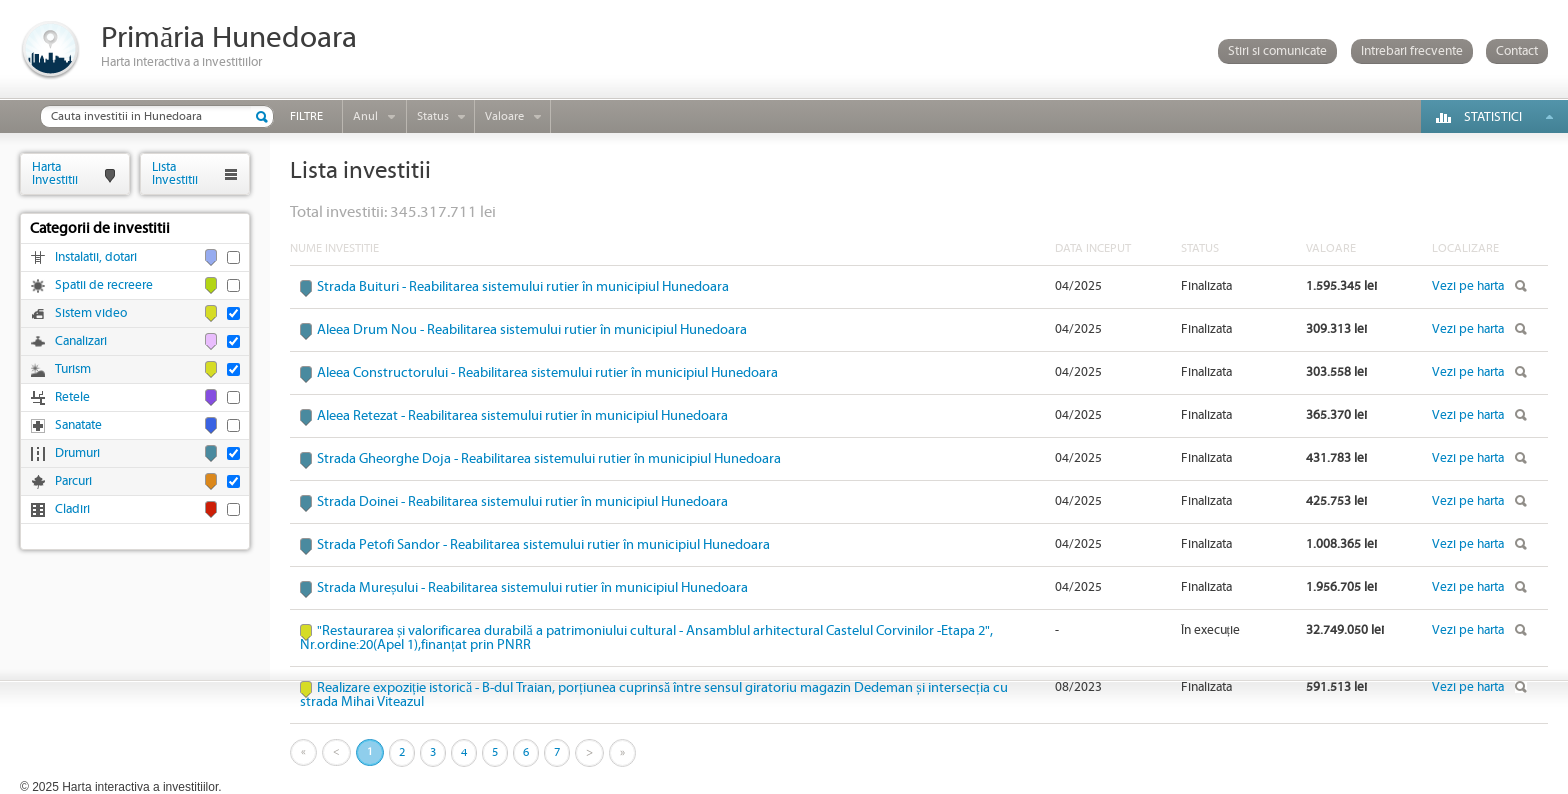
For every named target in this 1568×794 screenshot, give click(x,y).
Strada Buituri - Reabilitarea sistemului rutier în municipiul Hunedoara (523, 287)
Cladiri (72, 509)
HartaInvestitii (55, 173)
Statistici (1493, 117)
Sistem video (91, 313)
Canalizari (81, 341)
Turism (73, 369)
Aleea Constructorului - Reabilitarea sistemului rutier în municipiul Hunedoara (547, 373)
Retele (72, 397)
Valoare (504, 116)
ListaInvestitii (175, 173)
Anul (365, 116)
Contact (1517, 51)
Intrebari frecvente (1412, 51)
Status (433, 116)
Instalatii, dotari (96, 257)
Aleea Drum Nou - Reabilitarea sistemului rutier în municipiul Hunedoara (532, 330)
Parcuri (73, 481)
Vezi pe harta (1468, 286)
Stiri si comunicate (1277, 51)
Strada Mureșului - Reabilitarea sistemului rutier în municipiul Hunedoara (532, 588)
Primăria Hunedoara (229, 38)
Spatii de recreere (104, 285)
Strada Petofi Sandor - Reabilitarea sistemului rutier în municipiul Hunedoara (543, 545)
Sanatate (78, 425)
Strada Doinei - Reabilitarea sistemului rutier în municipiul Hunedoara (522, 502)
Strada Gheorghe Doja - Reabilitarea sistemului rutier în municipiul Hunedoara (549, 459)
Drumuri (77, 453)
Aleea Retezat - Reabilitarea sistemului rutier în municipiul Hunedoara (522, 416)
